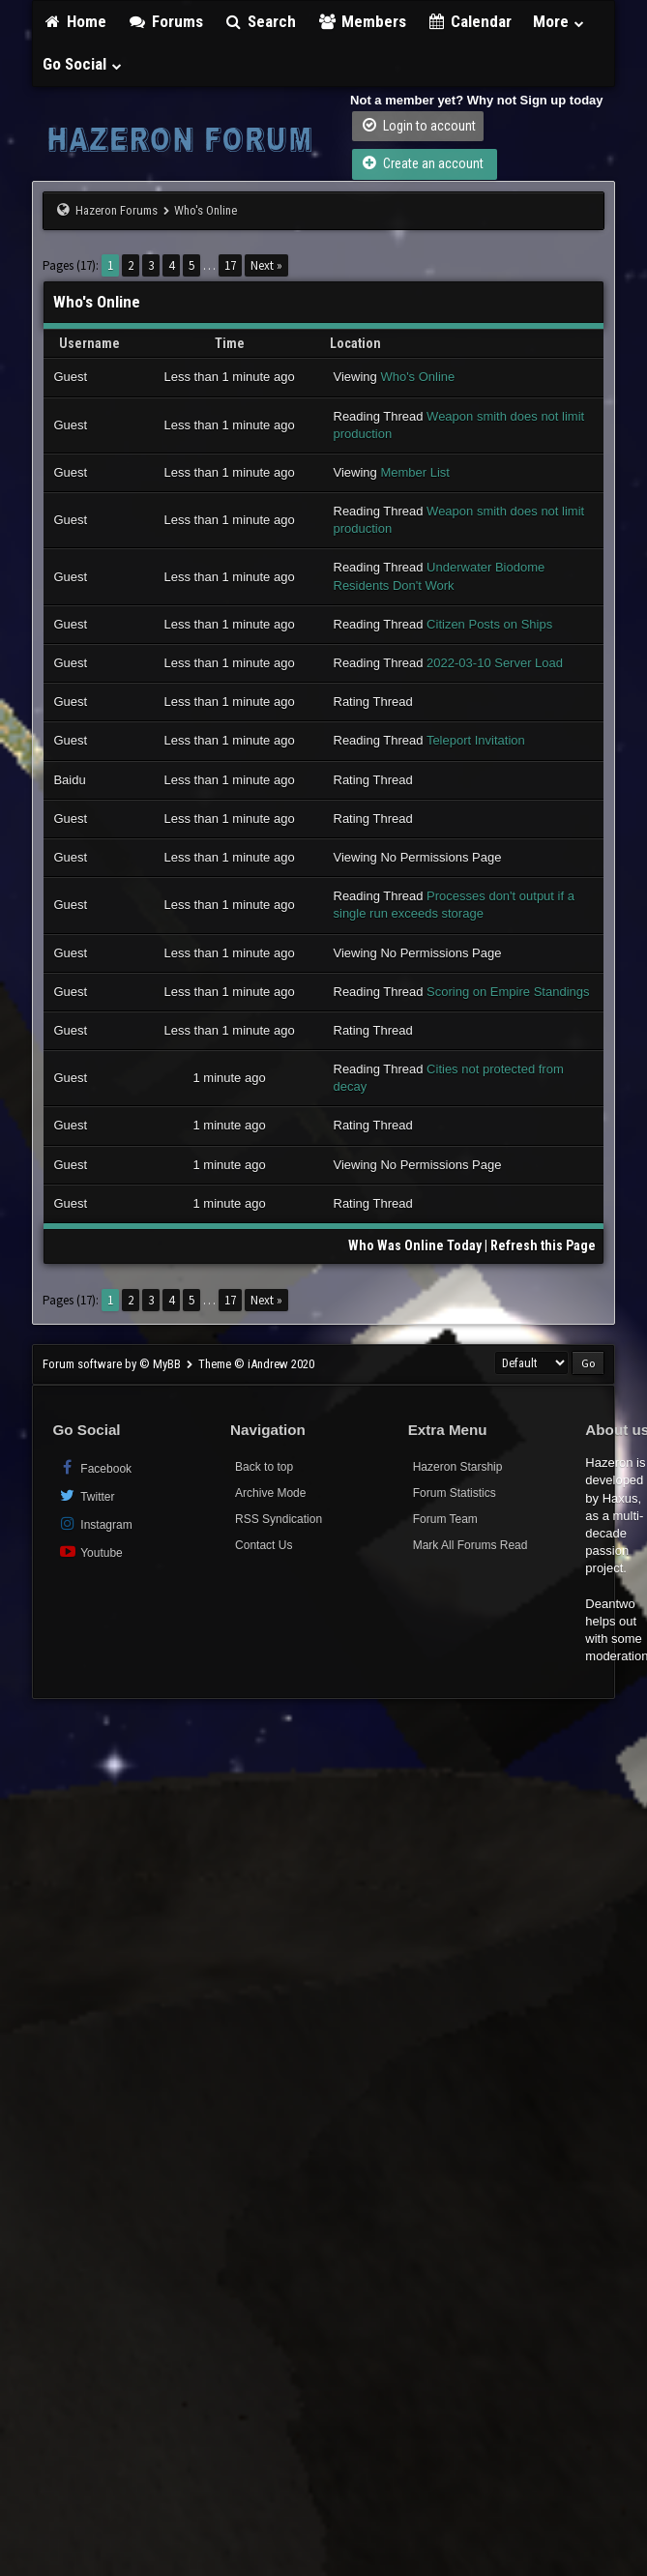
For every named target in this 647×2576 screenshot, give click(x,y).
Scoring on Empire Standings (507, 991)
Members (361, 21)
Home (74, 21)
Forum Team (445, 1519)
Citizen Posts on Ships (489, 624)
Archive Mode (270, 1493)
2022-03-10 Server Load (494, 663)
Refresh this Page (543, 1245)
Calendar (470, 21)
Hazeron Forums (116, 210)
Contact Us (263, 1545)
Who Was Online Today (415, 1245)
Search (260, 21)
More (559, 21)
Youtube (89, 1551)
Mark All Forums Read (470, 1545)
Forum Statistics (454, 1493)
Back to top (264, 1467)
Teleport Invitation (475, 740)
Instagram (94, 1523)
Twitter (85, 1495)
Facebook (94, 1467)
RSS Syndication (278, 1519)
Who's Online (417, 376)
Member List (415, 472)
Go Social (83, 63)
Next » (266, 265)
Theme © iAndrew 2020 (256, 1364)
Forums (165, 21)
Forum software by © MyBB (113, 1364)
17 (230, 265)
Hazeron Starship (458, 1467)
